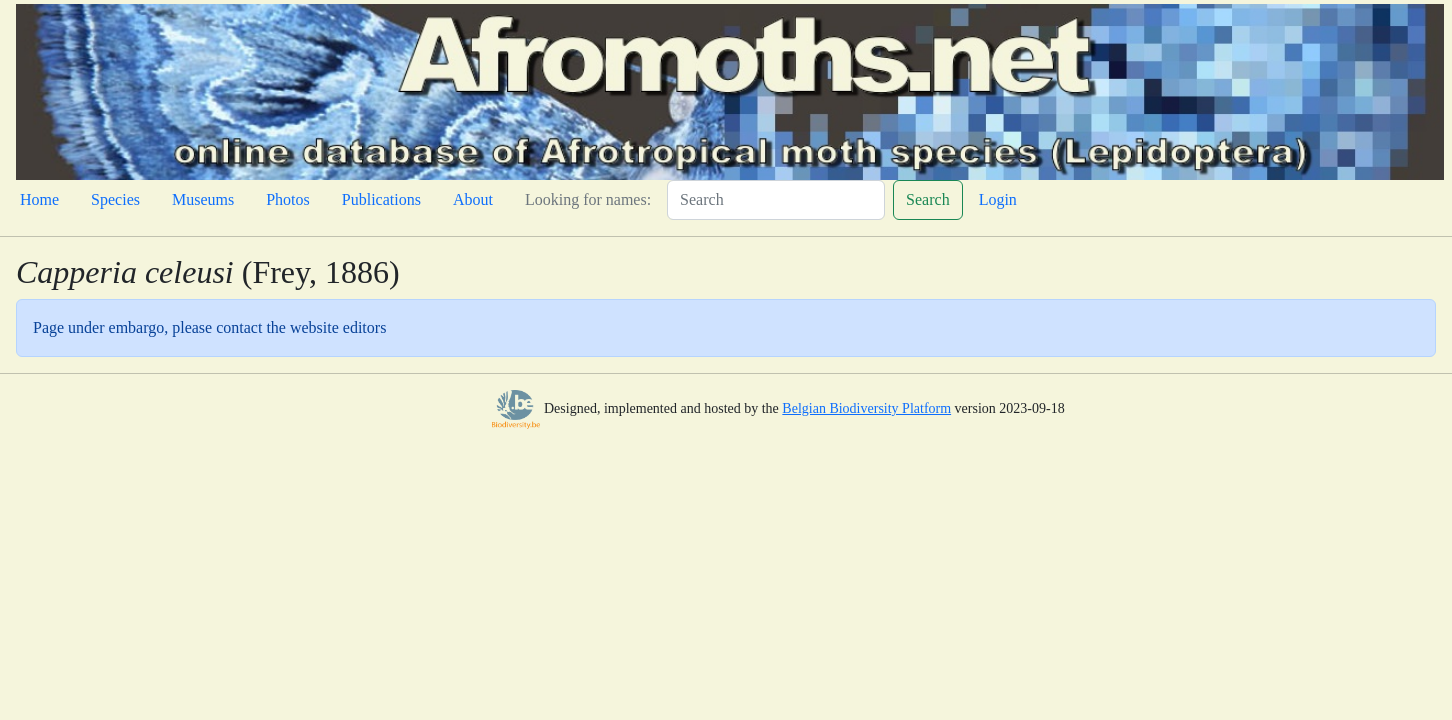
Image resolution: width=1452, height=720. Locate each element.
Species (115, 199)
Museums (203, 199)
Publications (381, 199)
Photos (288, 199)
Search (928, 199)
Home (39, 199)
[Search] (776, 200)
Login (998, 199)
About (473, 199)
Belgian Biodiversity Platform (866, 408)
